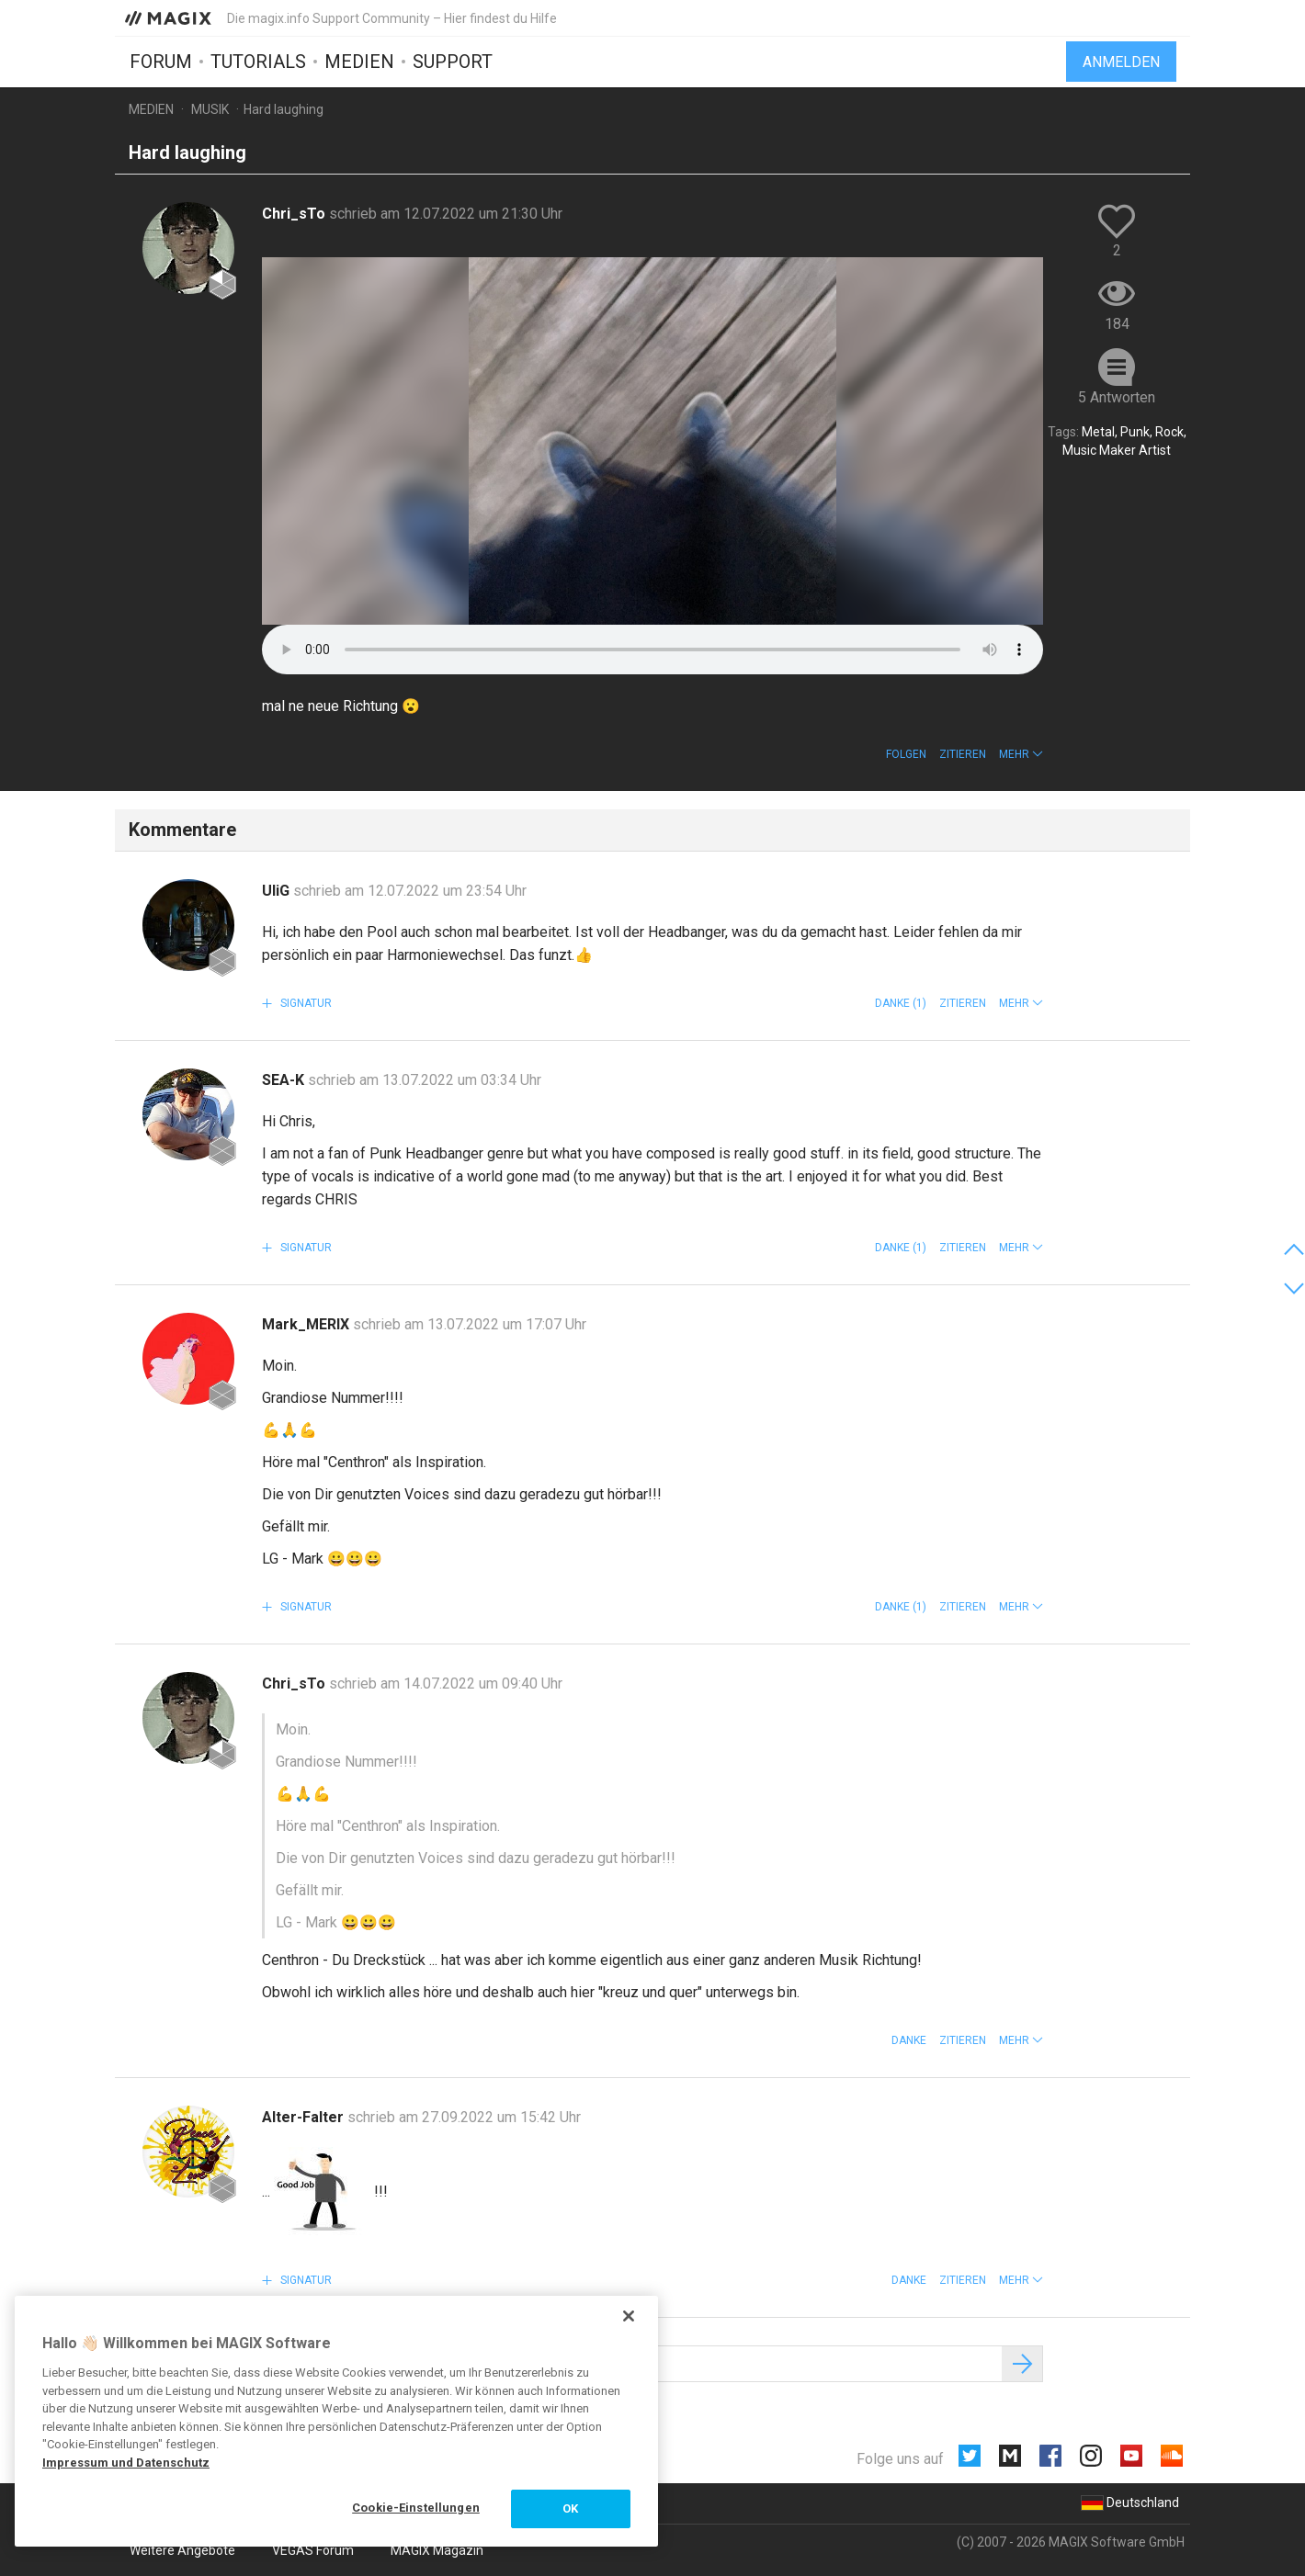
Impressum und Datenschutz (126, 2462)
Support (453, 62)
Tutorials (258, 62)
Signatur (305, 1003)
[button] (1021, 754)
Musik (210, 109)
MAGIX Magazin (437, 2550)
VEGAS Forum (313, 2550)
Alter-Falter (304, 2117)
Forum (161, 62)
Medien (359, 62)
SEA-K (285, 1080)
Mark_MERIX (307, 1324)
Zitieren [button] (962, 754)
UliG (277, 890)
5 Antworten (1116, 397)
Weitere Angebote (182, 2550)
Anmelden (1121, 62)
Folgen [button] (906, 754)
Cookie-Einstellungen (416, 2507)
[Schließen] (628, 2316)
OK (570, 2508)
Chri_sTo (295, 213)
